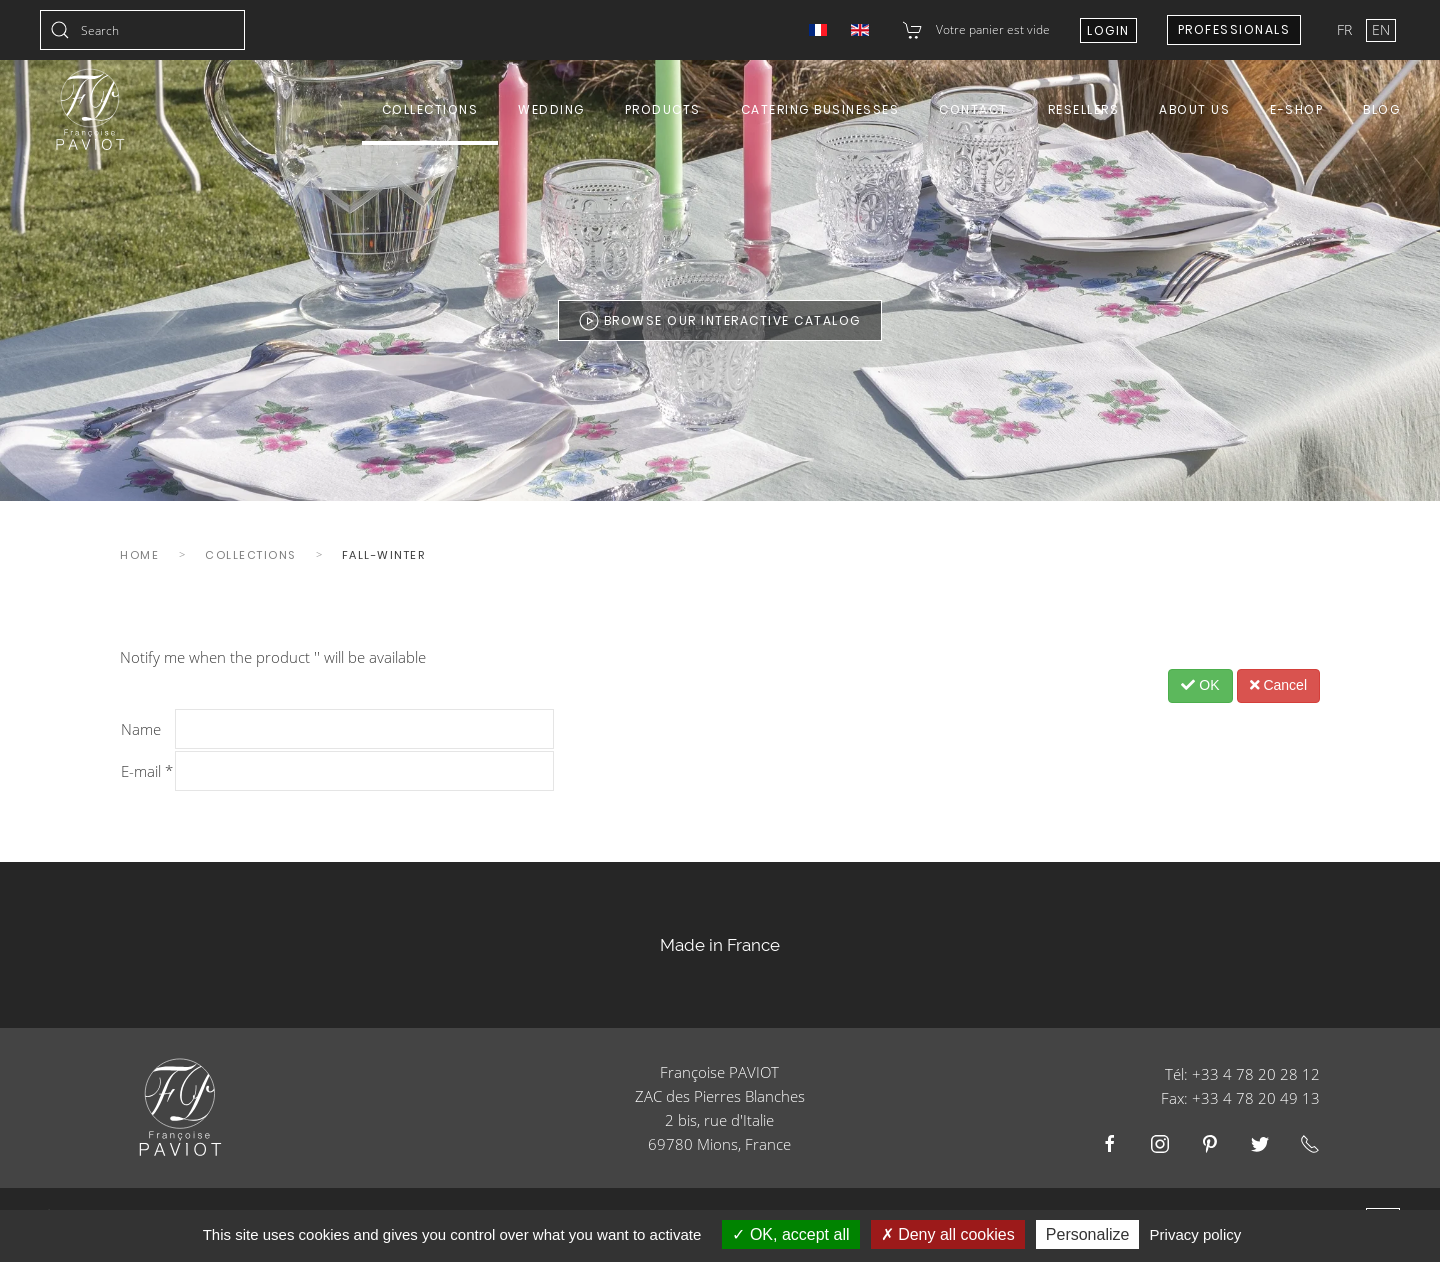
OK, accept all (790, 1234)
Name (141, 729)
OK (1200, 685)
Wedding (551, 109)
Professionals (1234, 29)
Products (663, 109)
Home (139, 555)
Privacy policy (1196, 1234)
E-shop (1296, 109)
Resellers (1084, 109)
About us (1194, 109)
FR (1346, 29)
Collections (430, 109)
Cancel (1278, 685)
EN (1381, 29)
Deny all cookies (948, 1234)
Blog (1381, 109)
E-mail (147, 771)
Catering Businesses (820, 109)
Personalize (1088, 1234)
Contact (973, 109)
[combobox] (142, 30)
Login (1108, 30)
